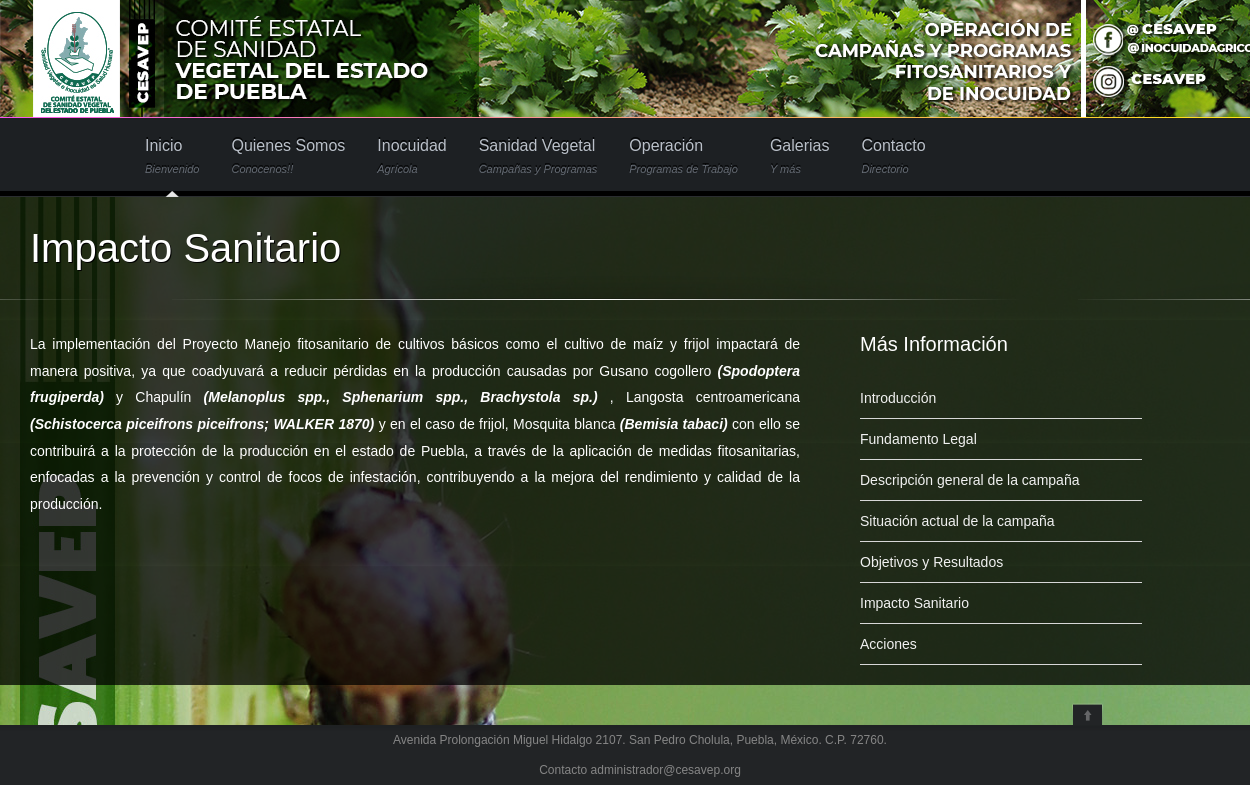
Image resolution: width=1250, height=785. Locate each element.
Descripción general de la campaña (969, 480)
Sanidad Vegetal (538, 156)
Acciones (888, 644)
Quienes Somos (288, 156)
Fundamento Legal (918, 439)
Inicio (172, 156)
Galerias (800, 156)
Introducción (898, 398)
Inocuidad (411, 156)
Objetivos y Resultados (931, 562)
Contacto (893, 156)
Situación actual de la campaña (957, 521)
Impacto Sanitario (914, 603)
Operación (683, 156)
